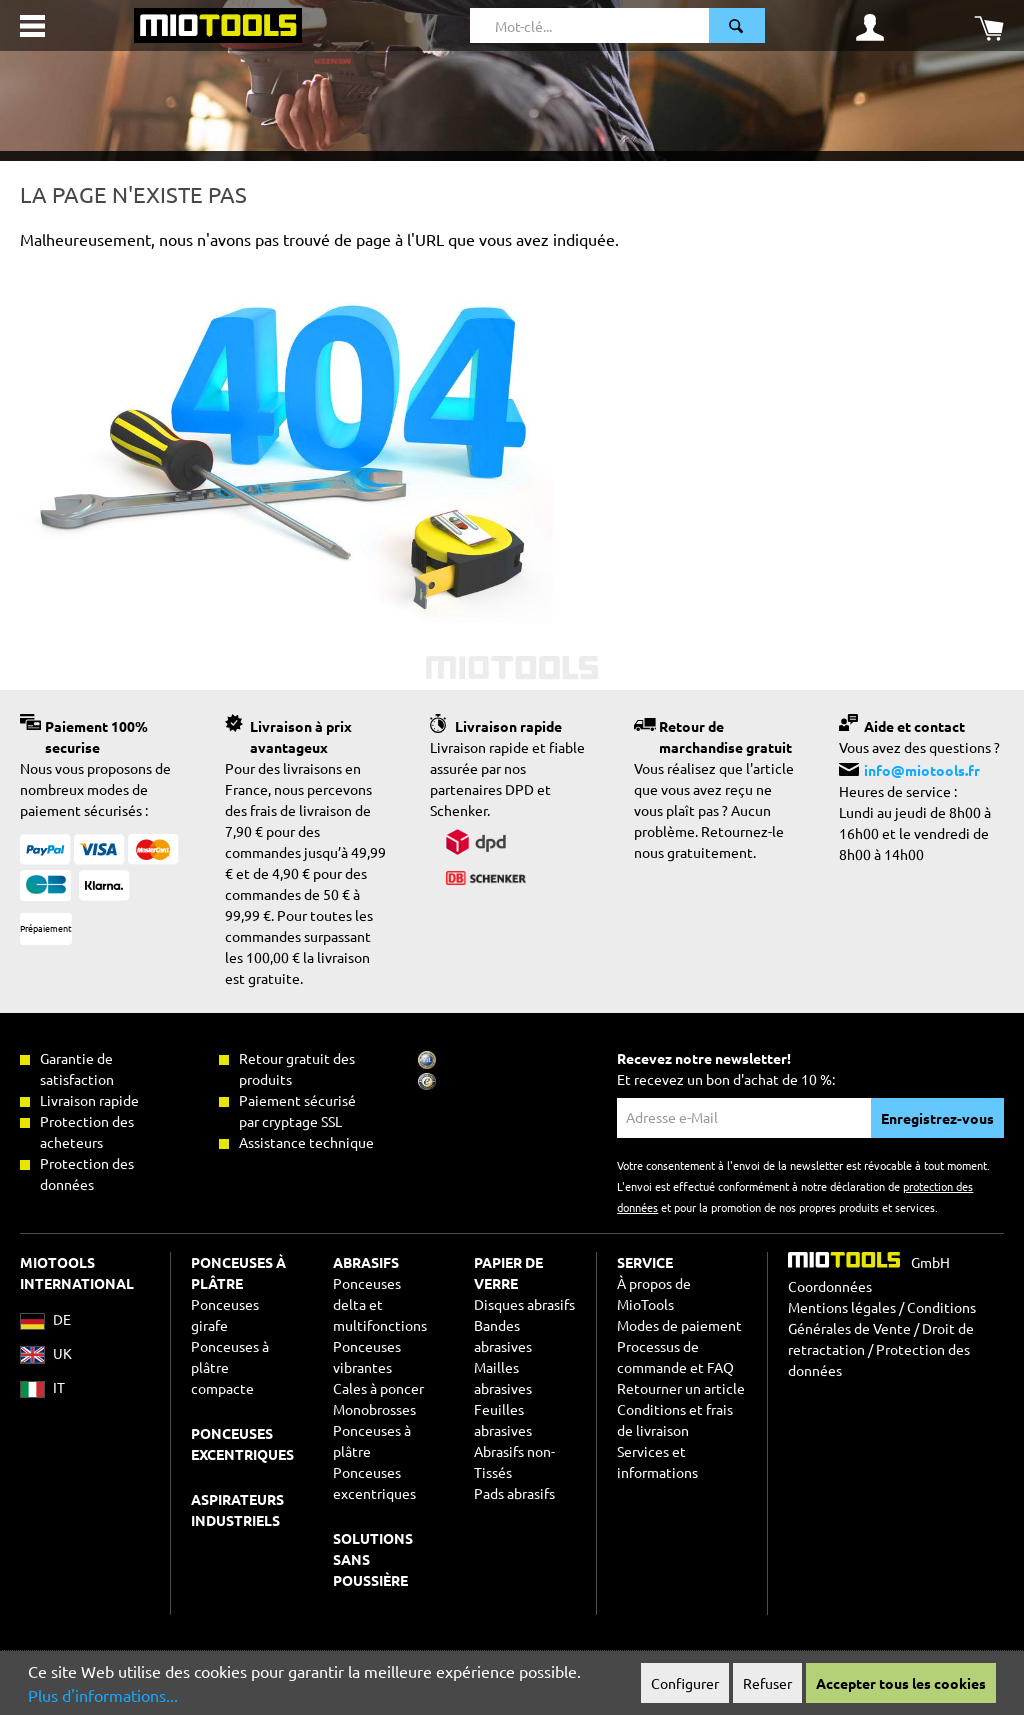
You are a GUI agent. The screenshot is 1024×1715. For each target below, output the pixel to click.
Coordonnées (830, 1286)
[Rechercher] (737, 25)
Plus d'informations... (103, 1695)
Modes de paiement (679, 1325)
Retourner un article (681, 1388)
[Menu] (32, 26)
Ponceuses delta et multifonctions (380, 1304)
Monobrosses (374, 1409)
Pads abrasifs (514, 1493)
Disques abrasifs (524, 1304)
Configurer (685, 1683)
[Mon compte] (870, 26)
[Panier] (989, 26)
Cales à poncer (378, 1388)
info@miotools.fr (922, 770)
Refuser (767, 1683)
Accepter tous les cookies (901, 1683)
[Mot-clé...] (590, 25)
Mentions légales (842, 1307)
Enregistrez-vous (937, 1118)
